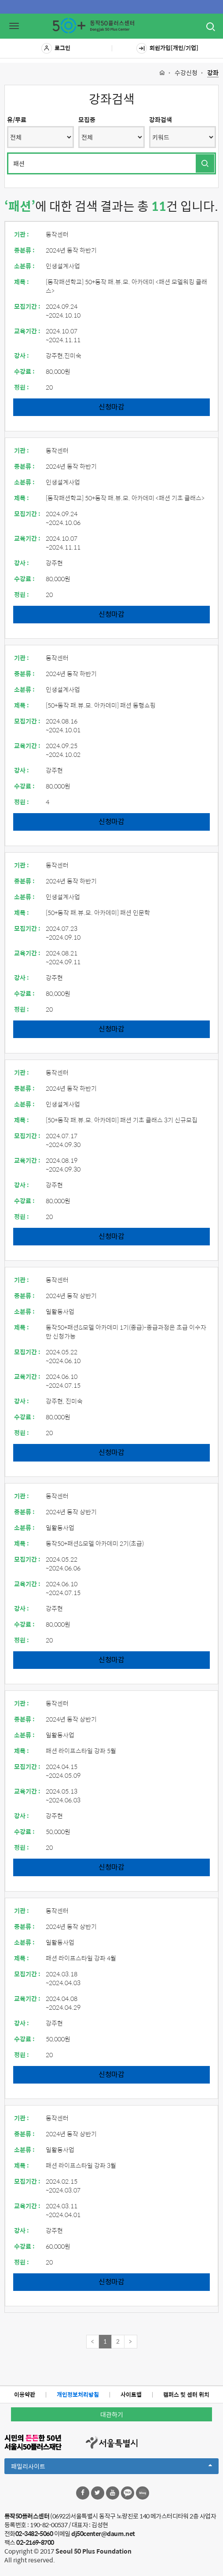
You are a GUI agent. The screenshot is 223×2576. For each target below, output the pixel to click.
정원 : (21, 387)
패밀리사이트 (111, 2467)
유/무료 (16, 119)
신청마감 (111, 406)
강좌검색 (160, 119)
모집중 (86, 119)
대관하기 (111, 2414)
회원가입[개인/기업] (167, 48)
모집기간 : (27, 306)
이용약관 (24, 2394)
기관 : (21, 234)
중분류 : (24, 250)
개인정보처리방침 (78, 2394)
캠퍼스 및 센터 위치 (186, 2394)
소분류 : (24, 265)
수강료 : (24, 371)
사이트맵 (131, 2394)
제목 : (21, 281)
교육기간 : (27, 330)
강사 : (21, 355)
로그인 (55, 48)
